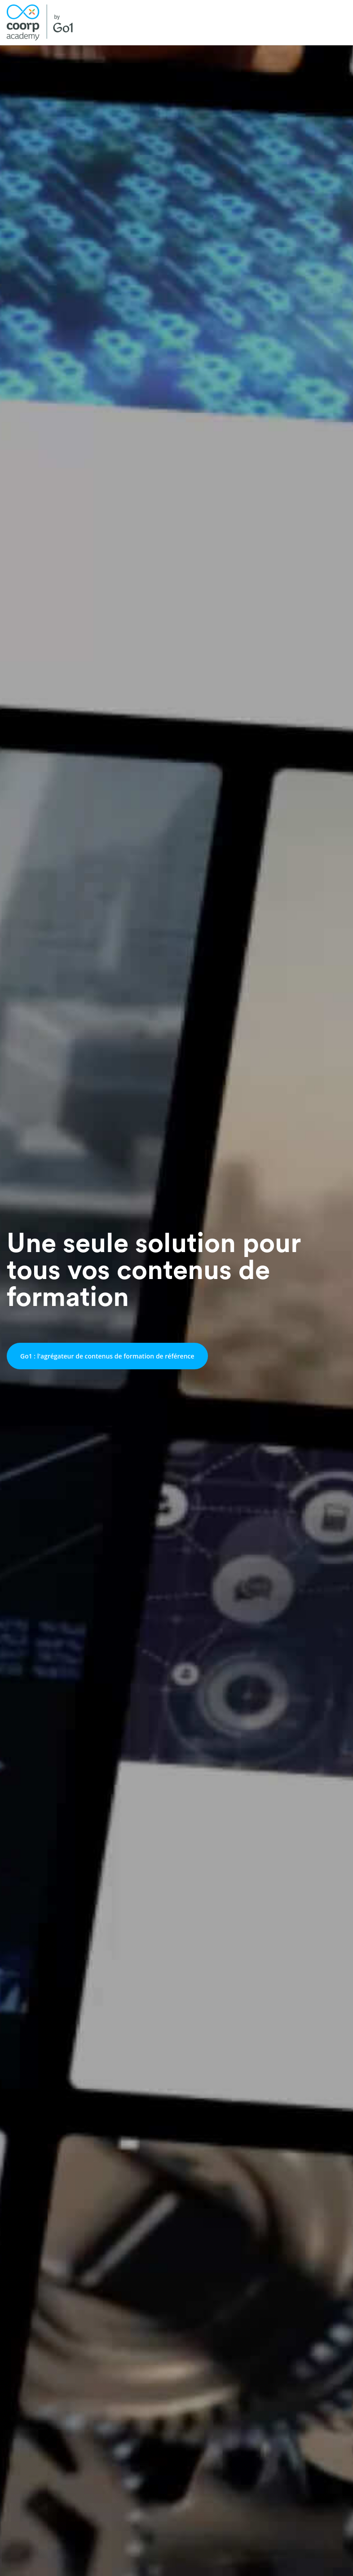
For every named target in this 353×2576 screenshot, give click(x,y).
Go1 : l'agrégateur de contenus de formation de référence (107, 1356)
